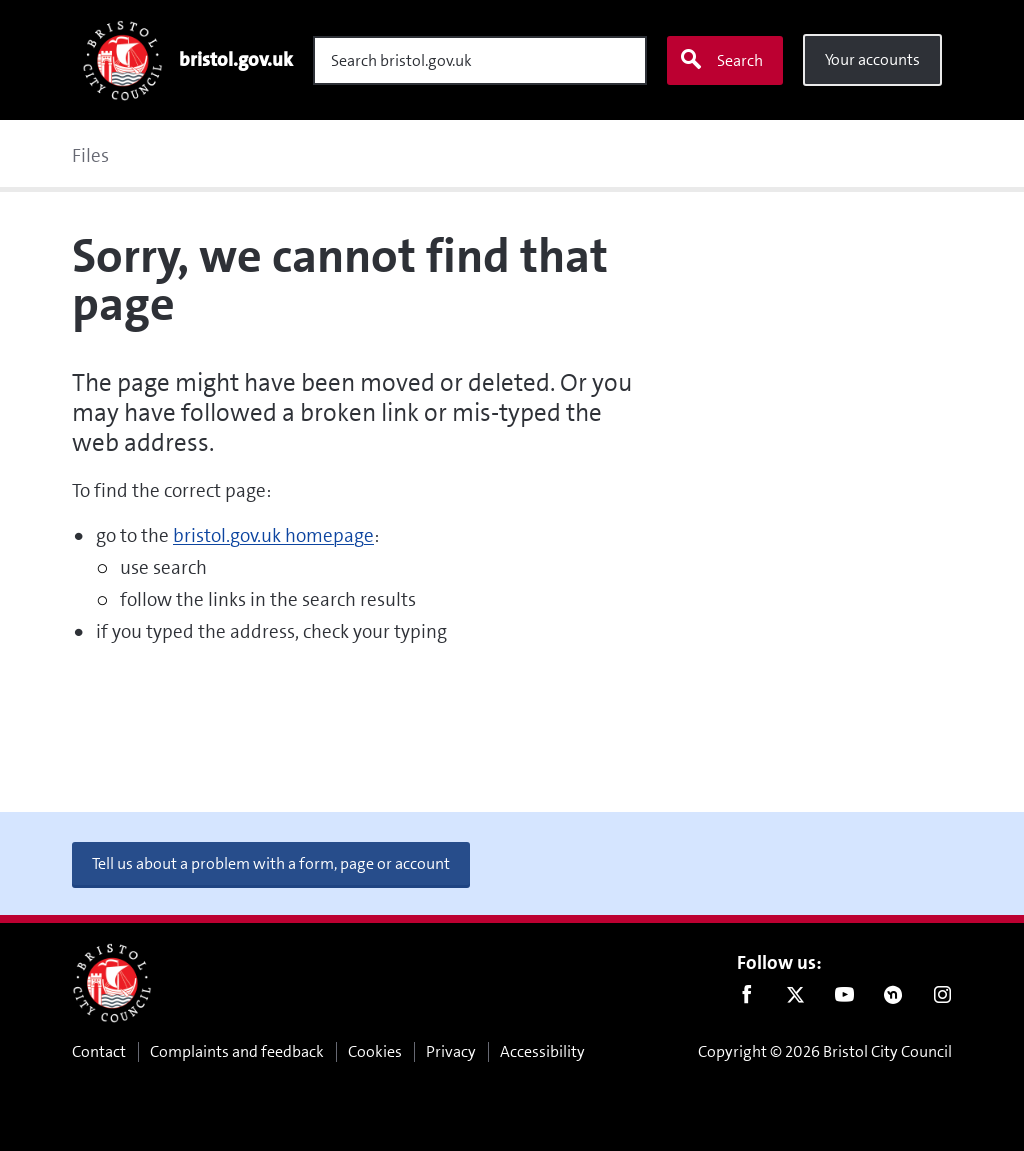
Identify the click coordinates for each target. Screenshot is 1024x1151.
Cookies (375, 1051)
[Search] (480, 60)
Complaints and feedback (237, 1051)
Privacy (451, 1051)
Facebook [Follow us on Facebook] (746, 999)
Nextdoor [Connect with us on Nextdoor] (893, 999)
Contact (99, 1051)
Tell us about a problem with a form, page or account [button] (271, 863)
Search (721, 60)
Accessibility (542, 1051)
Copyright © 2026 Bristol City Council (825, 1051)
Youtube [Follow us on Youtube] (844, 999)
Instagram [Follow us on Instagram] (942, 999)
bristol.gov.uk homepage (273, 535)
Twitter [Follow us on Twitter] (795, 999)
